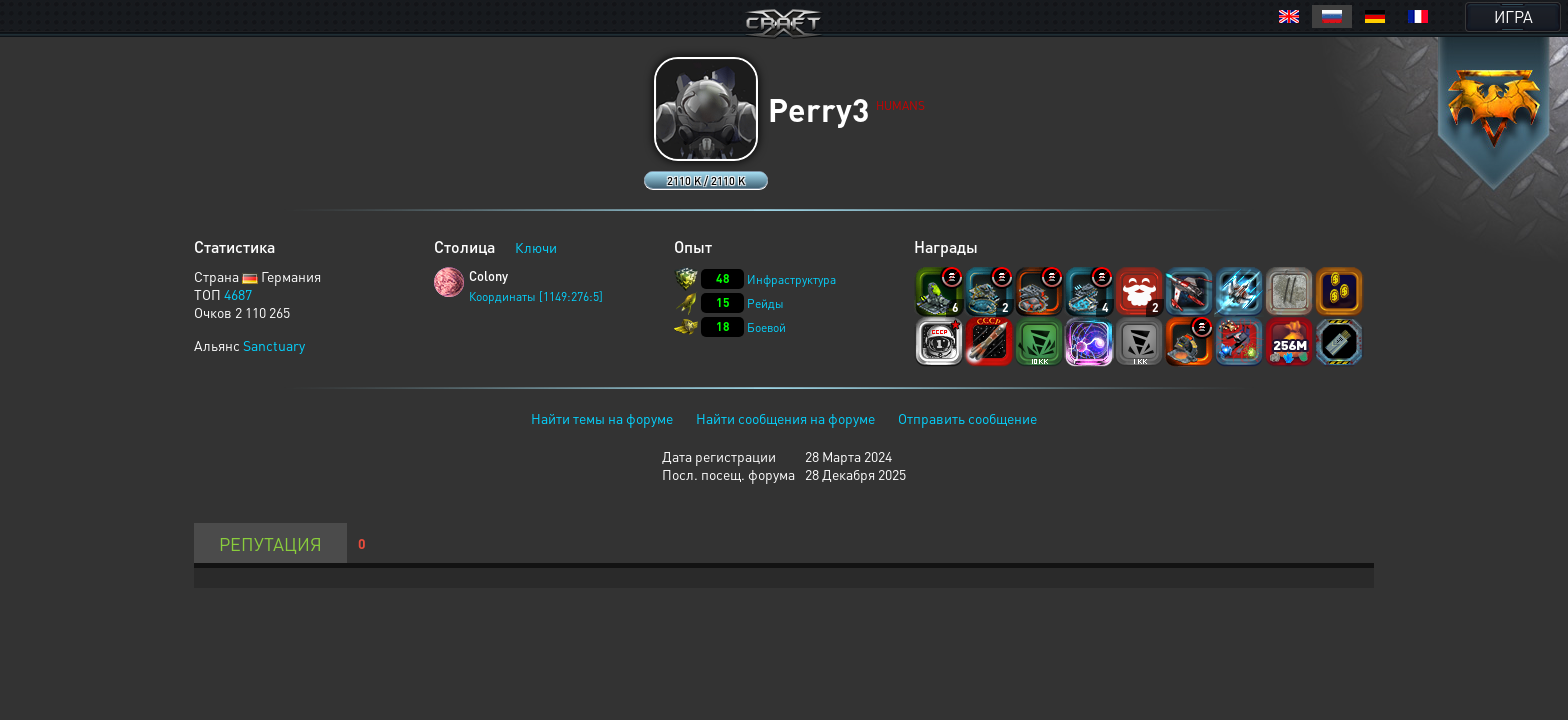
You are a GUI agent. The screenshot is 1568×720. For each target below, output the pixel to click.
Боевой (766, 327)
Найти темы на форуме (602, 418)
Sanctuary (274, 345)
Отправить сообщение (967, 418)
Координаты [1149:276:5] (536, 296)
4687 (238, 294)
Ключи (536, 247)
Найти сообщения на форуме (785, 418)
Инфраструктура (791, 279)
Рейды (765, 303)
